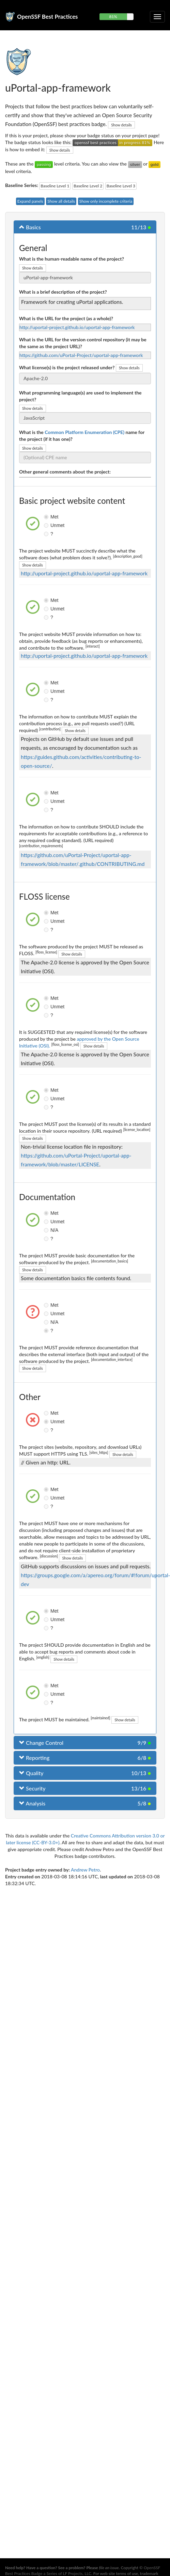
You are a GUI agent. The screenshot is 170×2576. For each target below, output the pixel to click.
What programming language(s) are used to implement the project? (80, 396)
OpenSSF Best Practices (47, 16)
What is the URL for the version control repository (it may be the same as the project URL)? (82, 343)
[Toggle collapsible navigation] (157, 16)
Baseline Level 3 (121, 185)
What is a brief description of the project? (63, 292)
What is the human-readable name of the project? (71, 259)
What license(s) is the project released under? (66, 367)
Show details (121, 125)
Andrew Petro (85, 1870)
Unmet (47, 525)
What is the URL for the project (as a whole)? (66, 318)
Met (47, 516)
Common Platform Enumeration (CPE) (84, 432)
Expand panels (30, 201)
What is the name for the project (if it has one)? (81, 435)
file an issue (109, 2567)
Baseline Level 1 (55, 185)
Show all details (61, 201)
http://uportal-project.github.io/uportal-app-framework (77, 327)
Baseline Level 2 (88, 185)
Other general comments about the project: (65, 472)
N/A (47, 1230)
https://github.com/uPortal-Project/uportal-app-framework (81, 355)
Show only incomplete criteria (106, 201)
